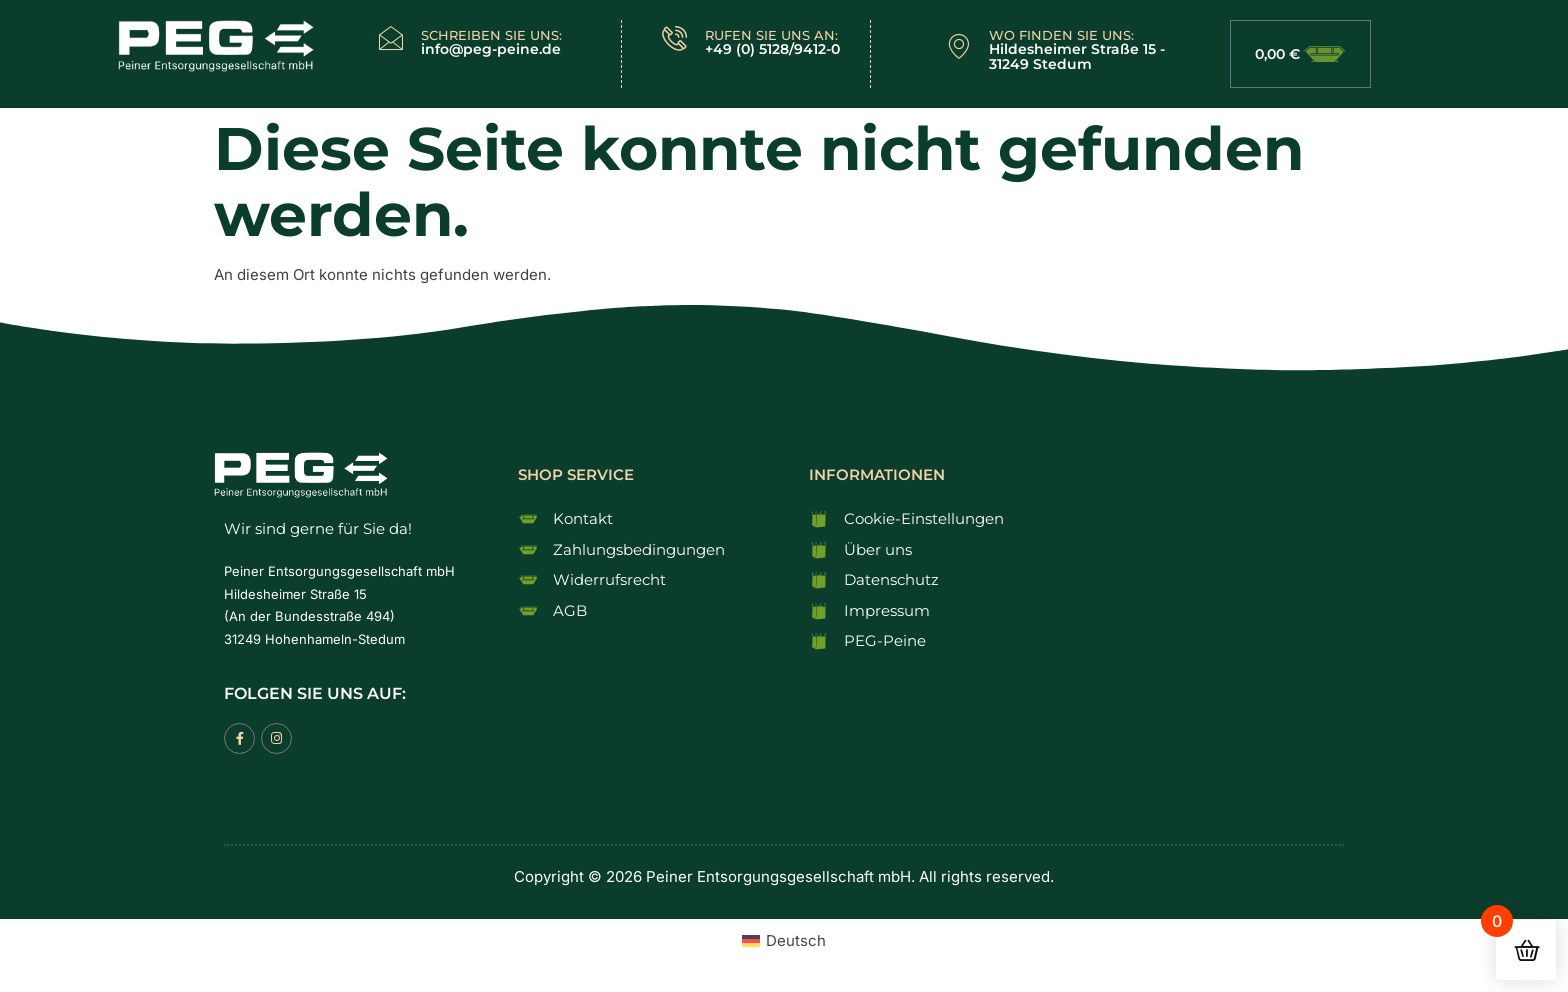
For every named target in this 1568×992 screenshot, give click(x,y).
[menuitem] (784, 940)
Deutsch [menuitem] (796, 940)
